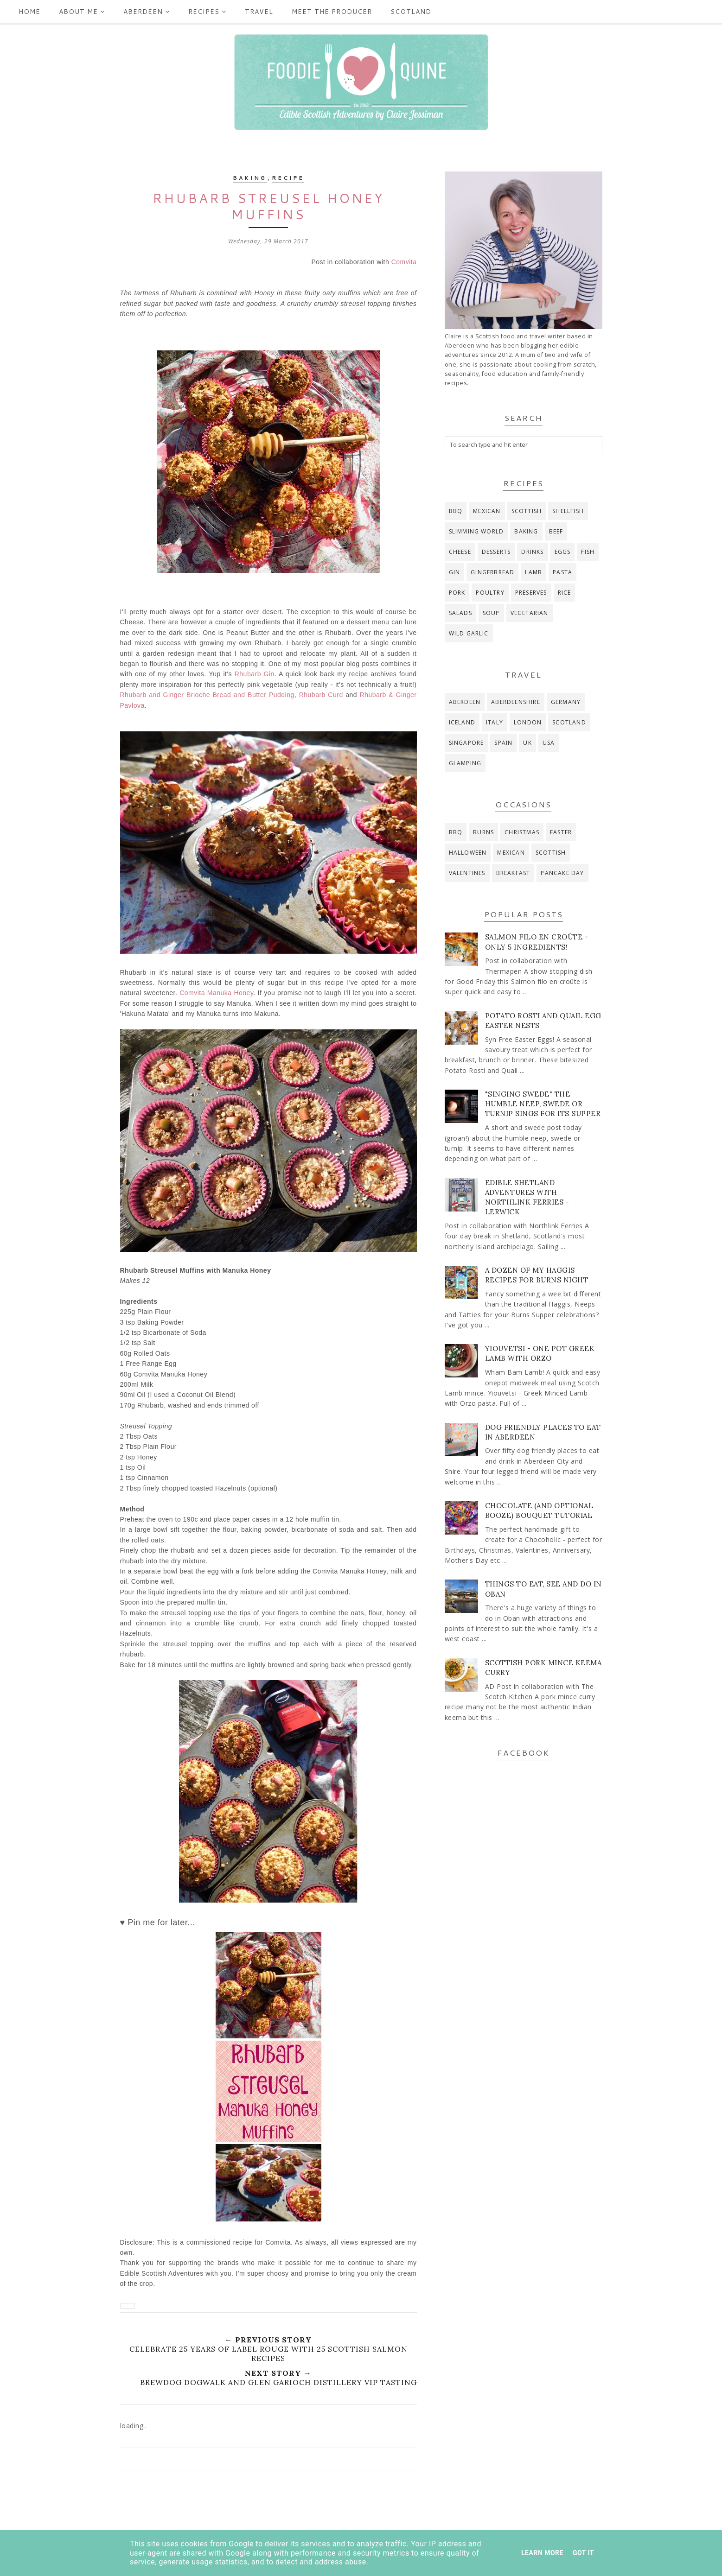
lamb (533, 572)
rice (564, 592)
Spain (503, 743)
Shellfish (568, 511)
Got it (583, 2553)
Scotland (410, 11)
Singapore (466, 743)
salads (460, 613)
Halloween (468, 853)
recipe (288, 178)
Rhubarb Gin (255, 674)
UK (527, 743)
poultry (490, 592)
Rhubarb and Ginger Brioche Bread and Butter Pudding (207, 694)
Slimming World (476, 531)
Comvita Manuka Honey (216, 992)
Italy (494, 722)
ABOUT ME (82, 11)
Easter (561, 832)
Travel (259, 11)
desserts (496, 552)
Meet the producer (332, 11)
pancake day (562, 873)
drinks (532, 552)
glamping (465, 763)
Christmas (522, 832)
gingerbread (492, 572)
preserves (531, 592)
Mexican (486, 511)
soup (491, 613)
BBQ (456, 511)
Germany (566, 702)
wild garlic (469, 633)
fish (587, 552)
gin (454, 572)
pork (457, 592)
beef (556, 531)
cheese (460, 552)
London (528, 722)
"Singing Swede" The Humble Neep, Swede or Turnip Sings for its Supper (543, 1104)
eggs (563, 552)
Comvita (404, 262)
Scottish (526, 511)
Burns (483, 832)
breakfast (513, 873)
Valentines (467, 873)
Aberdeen (146, 11)
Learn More (542, 2553)
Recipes (207, 11)
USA (549, 743)
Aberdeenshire (515, 702)
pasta (562, 572)
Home (29, 11)
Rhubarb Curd (321, 694)
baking (250, 178)
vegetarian (530, 613)
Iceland (462, 722)
